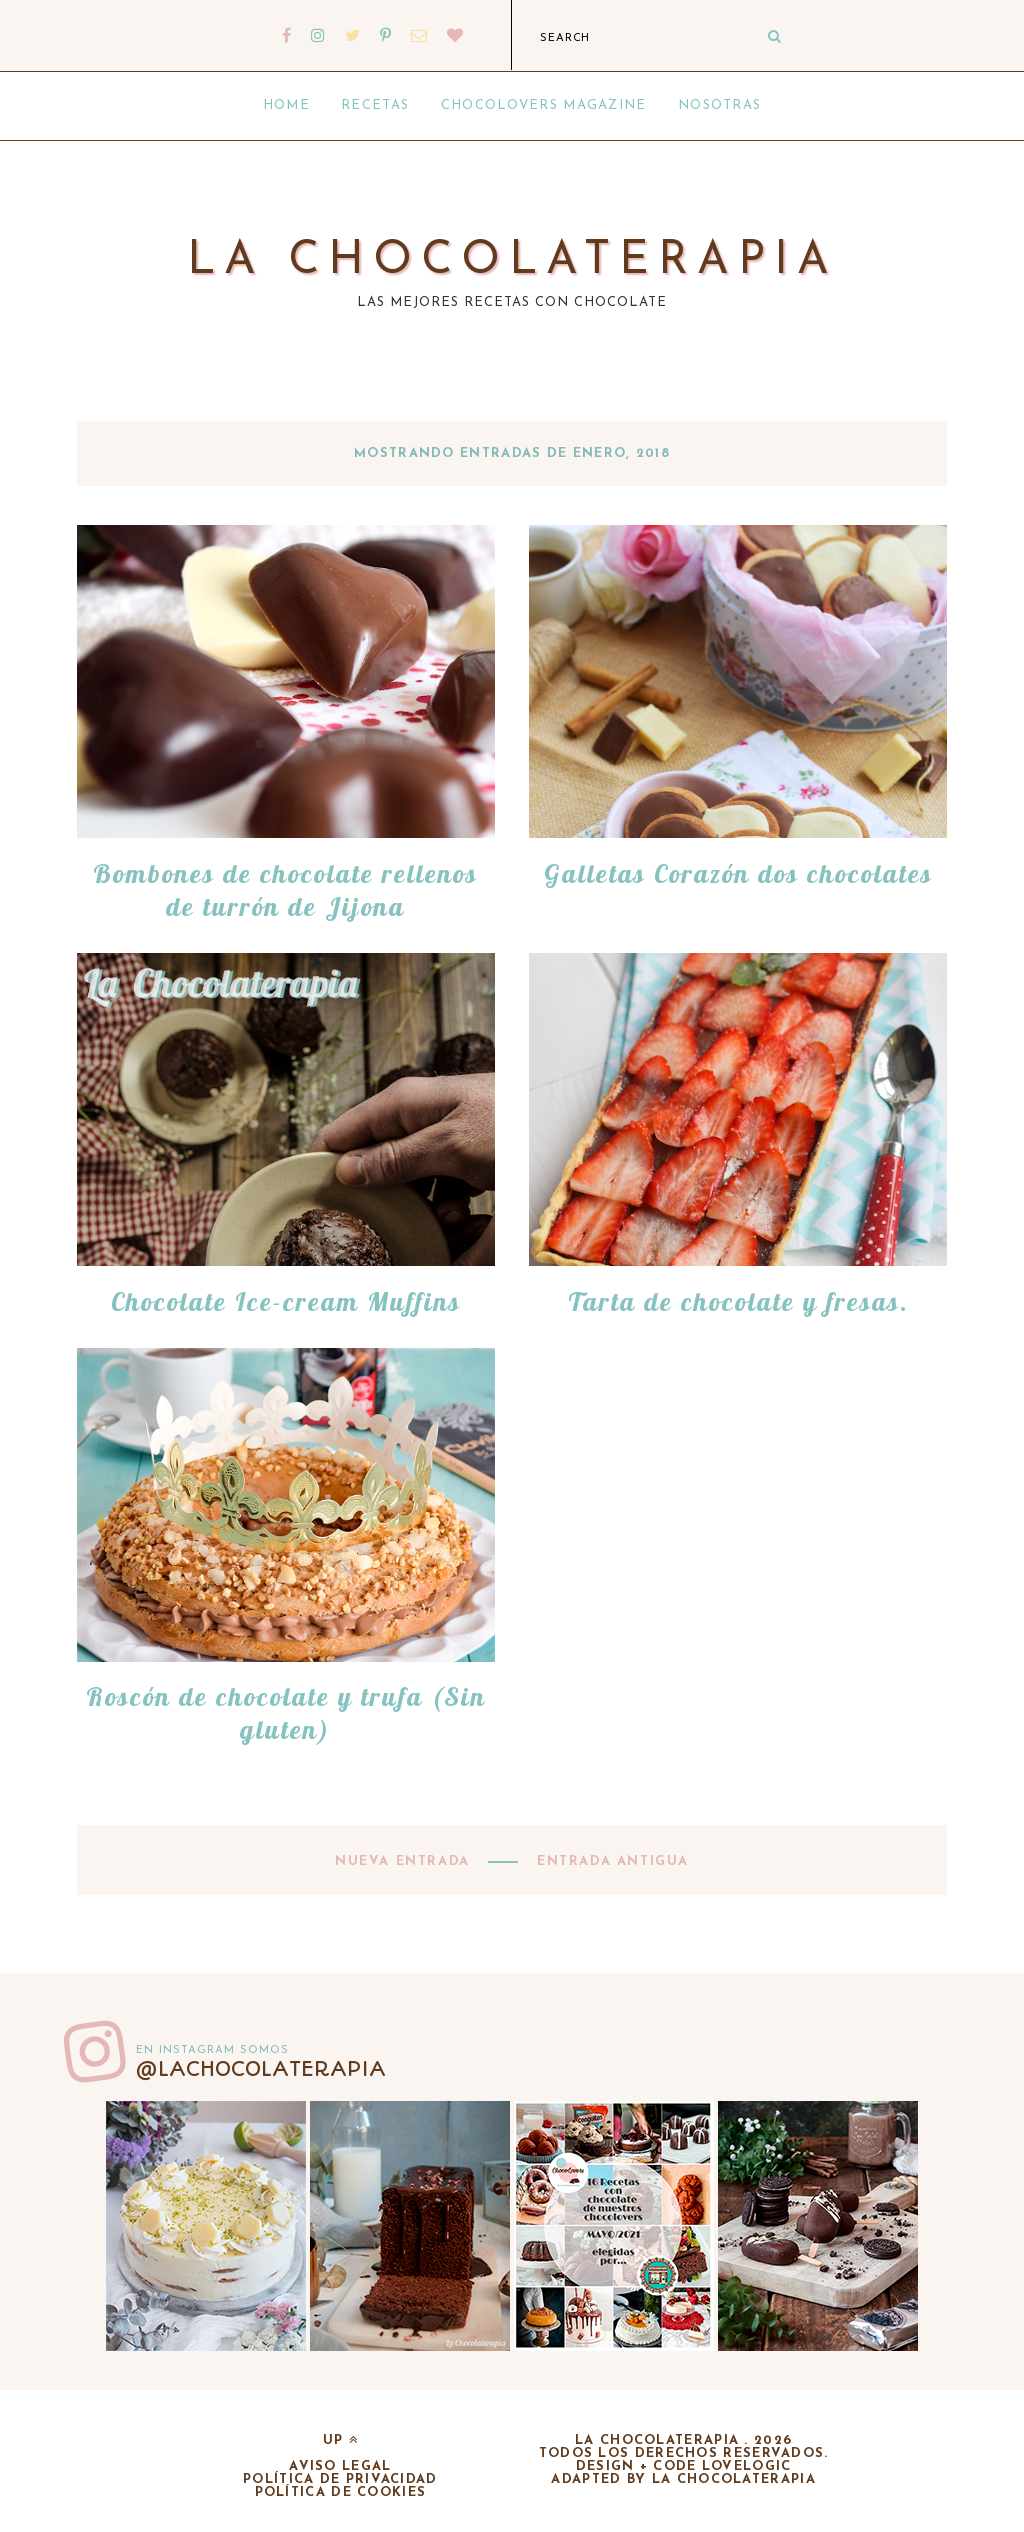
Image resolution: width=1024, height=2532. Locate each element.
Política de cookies (341, 2492)
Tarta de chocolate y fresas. (738, 1301)
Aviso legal (340, 2466)
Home (286, 105)
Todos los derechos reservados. (684, 2453)
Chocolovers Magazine (544, 105)
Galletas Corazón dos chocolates (738, 873)
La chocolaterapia (512, 261)
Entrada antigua (610, 1861)
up (340, 2440)
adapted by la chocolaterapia (683, 2479)
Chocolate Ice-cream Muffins (286, 1301)
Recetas (375, 105)
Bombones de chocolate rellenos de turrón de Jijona (285, 890)
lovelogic (747, 2466)
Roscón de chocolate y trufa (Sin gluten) (286, 1713)
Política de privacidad (340, 2479)
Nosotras (719, 105)
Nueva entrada (405, 1861)
